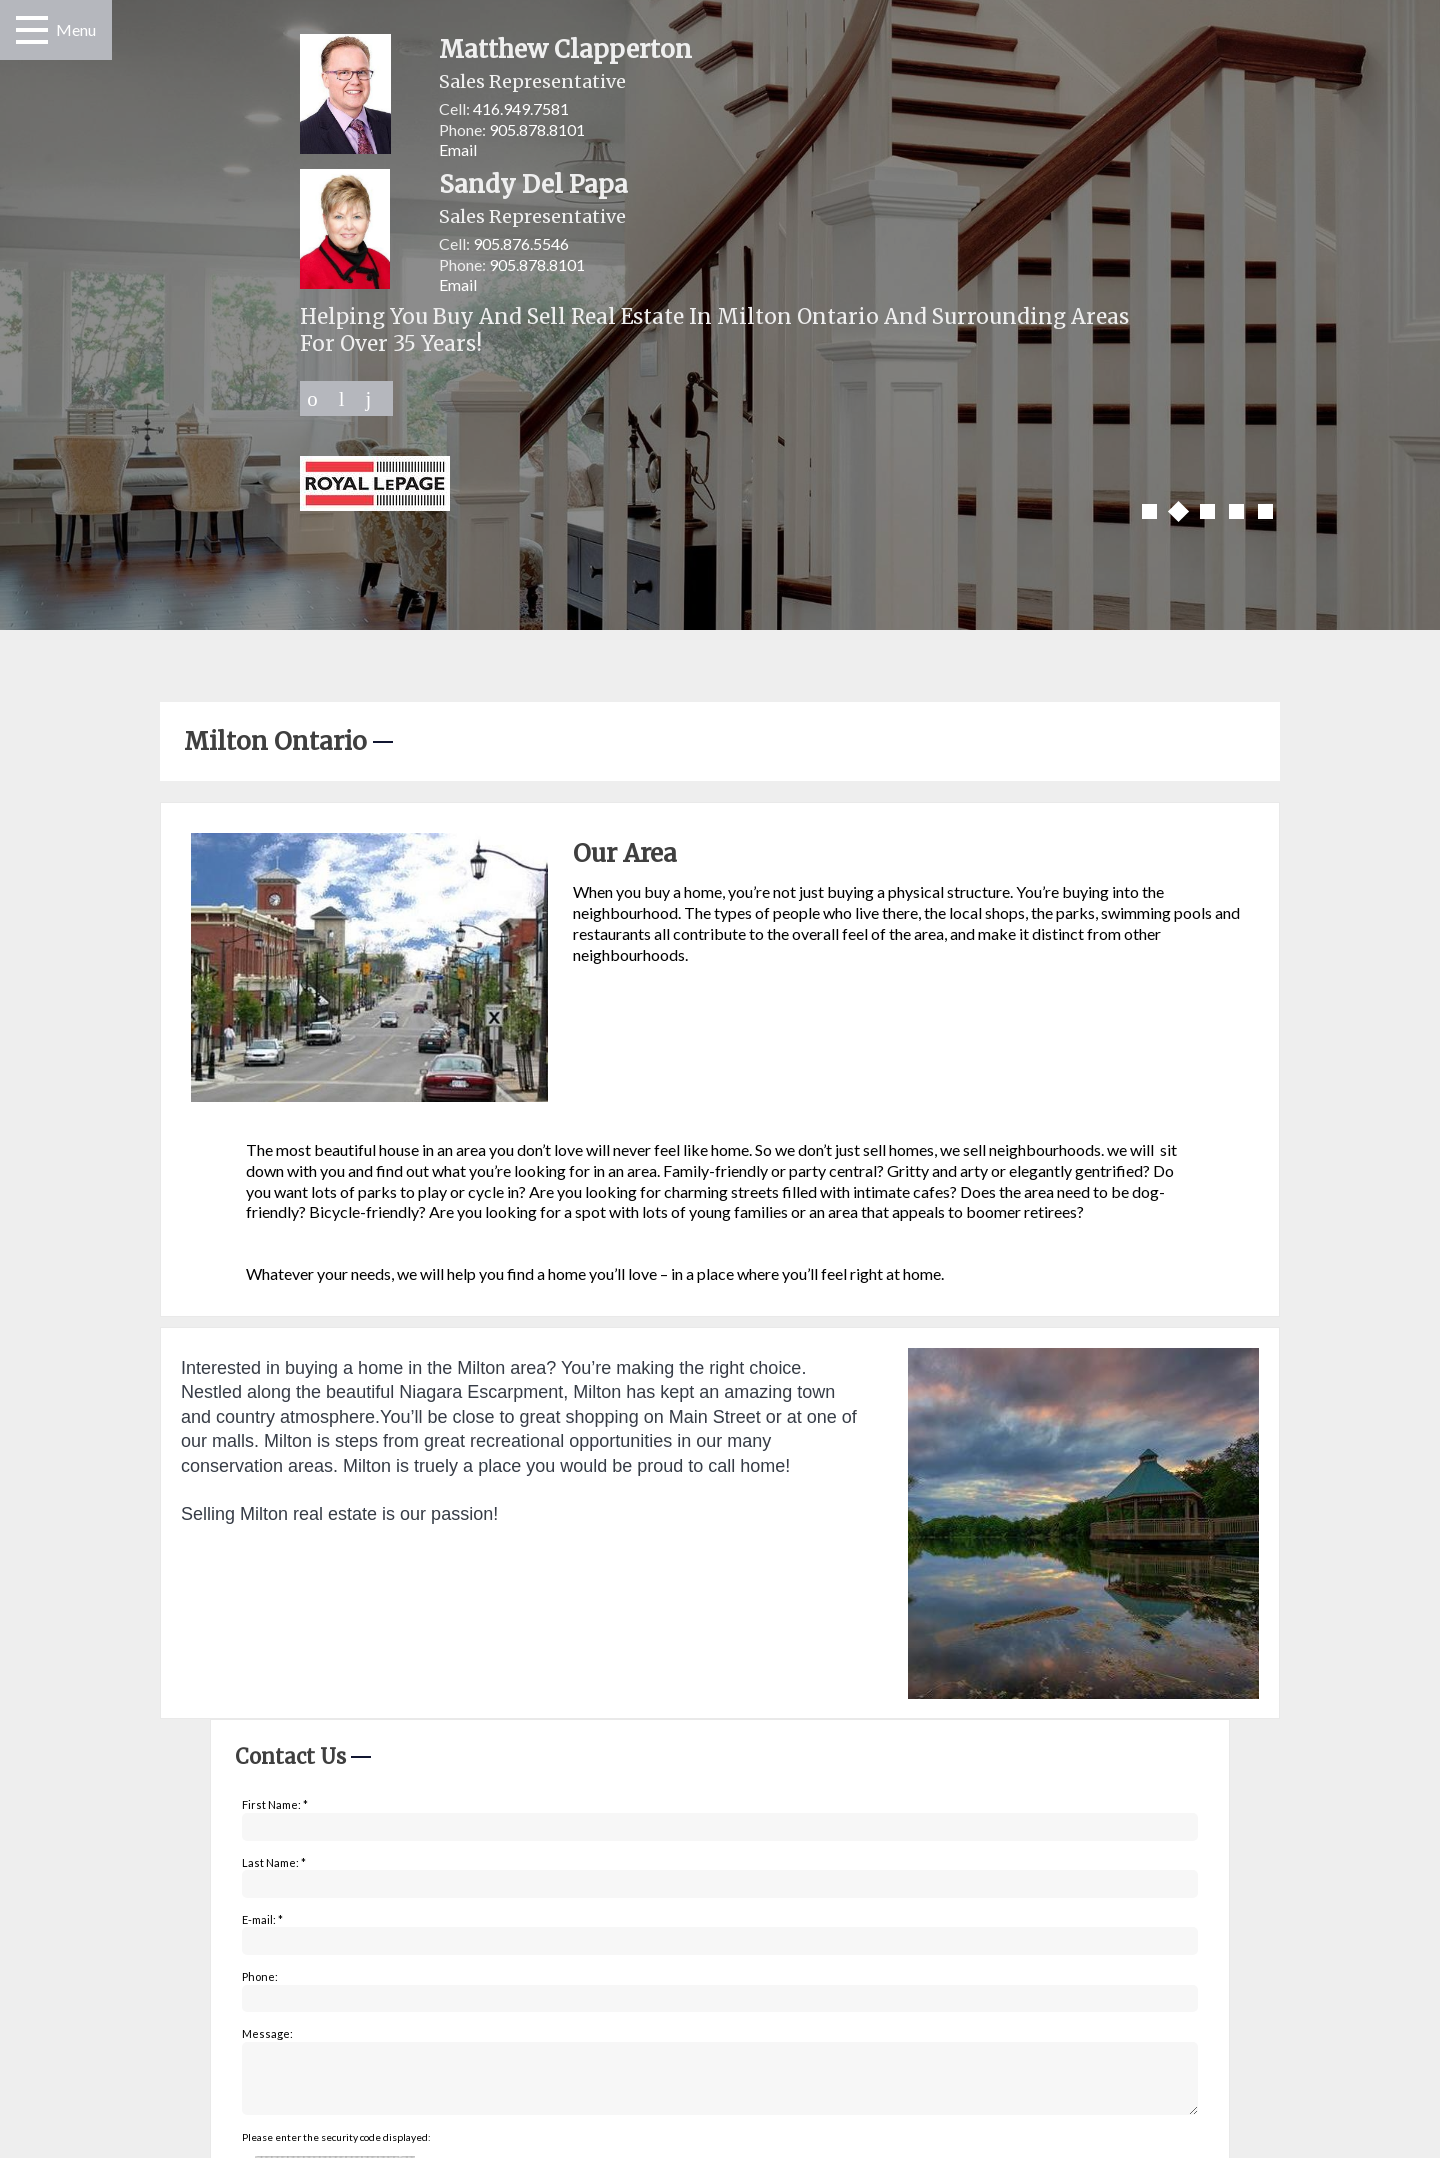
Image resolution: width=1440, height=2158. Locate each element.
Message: (267, 2033)
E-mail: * (262, 1919)
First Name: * (275, 1804)
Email (458, 149)
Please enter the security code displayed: (336, 2149)
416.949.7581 (521, 108)
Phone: (260, 1976)
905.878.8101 (537, 129)
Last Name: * (274, 1862)
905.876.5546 (521, 243)
